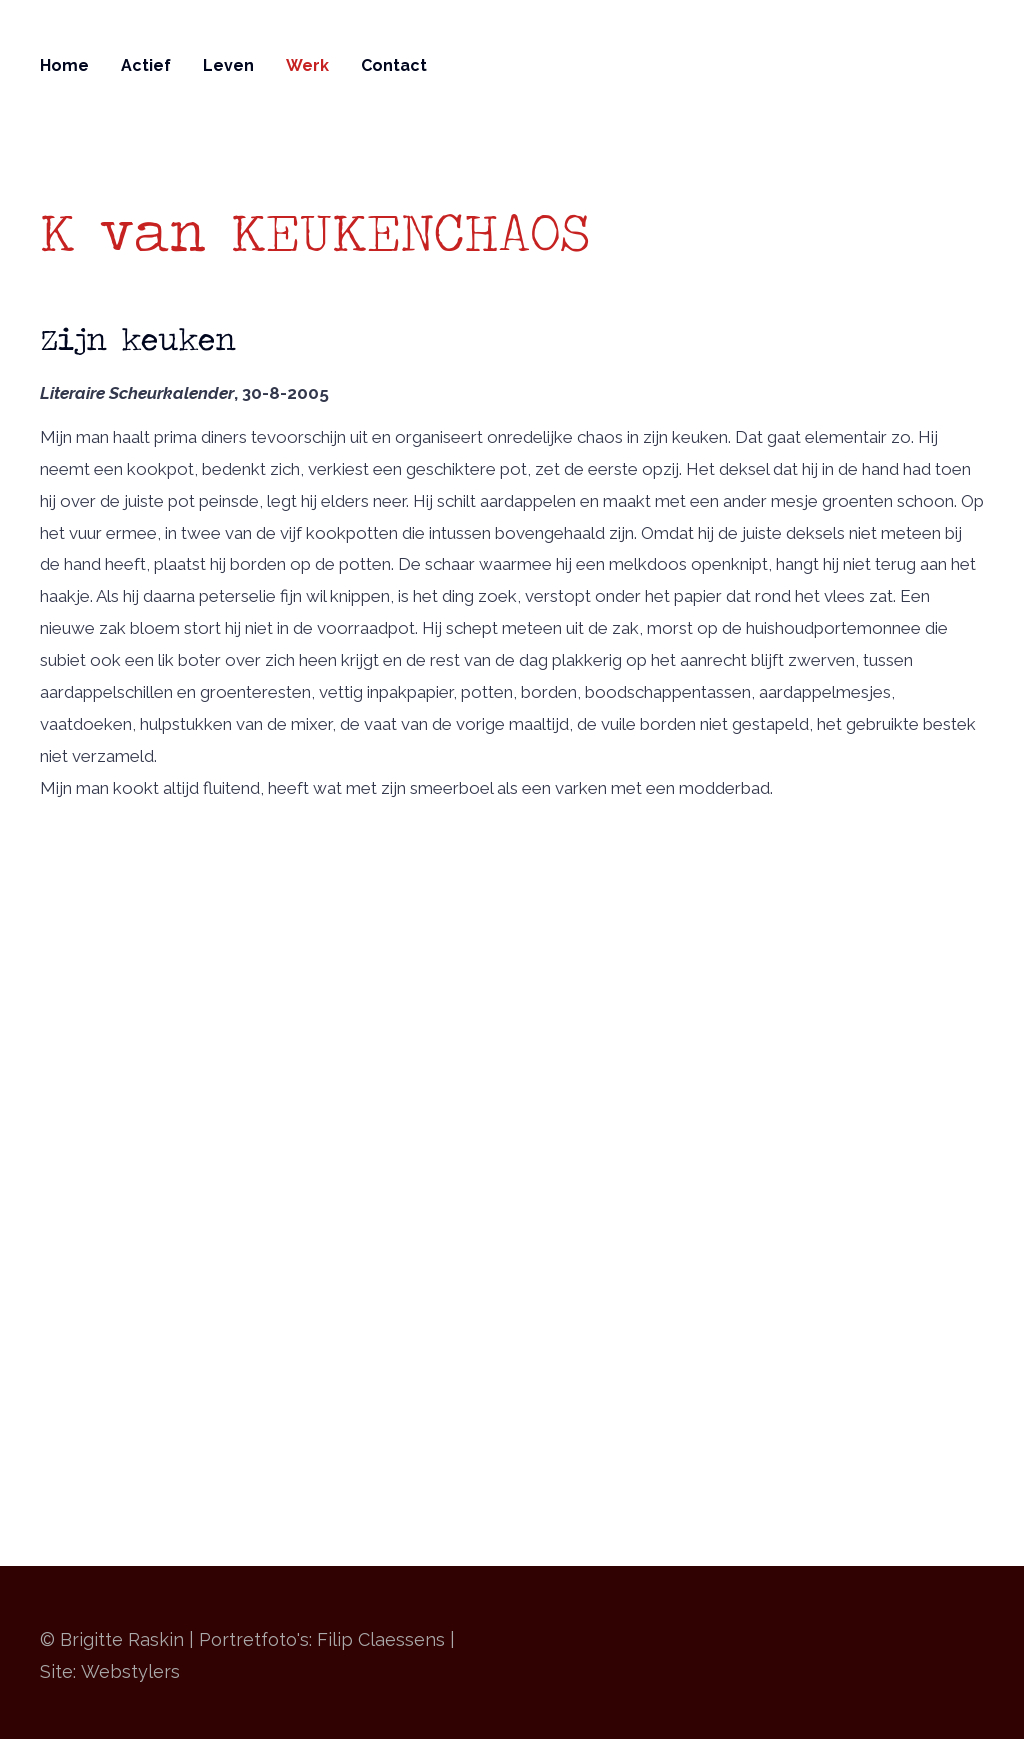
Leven (228, 65)
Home (64, 65)
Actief (146, 65)
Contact (394, 65)
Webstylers (130, 1671)
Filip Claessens (381, 1639)
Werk (307, 65)
